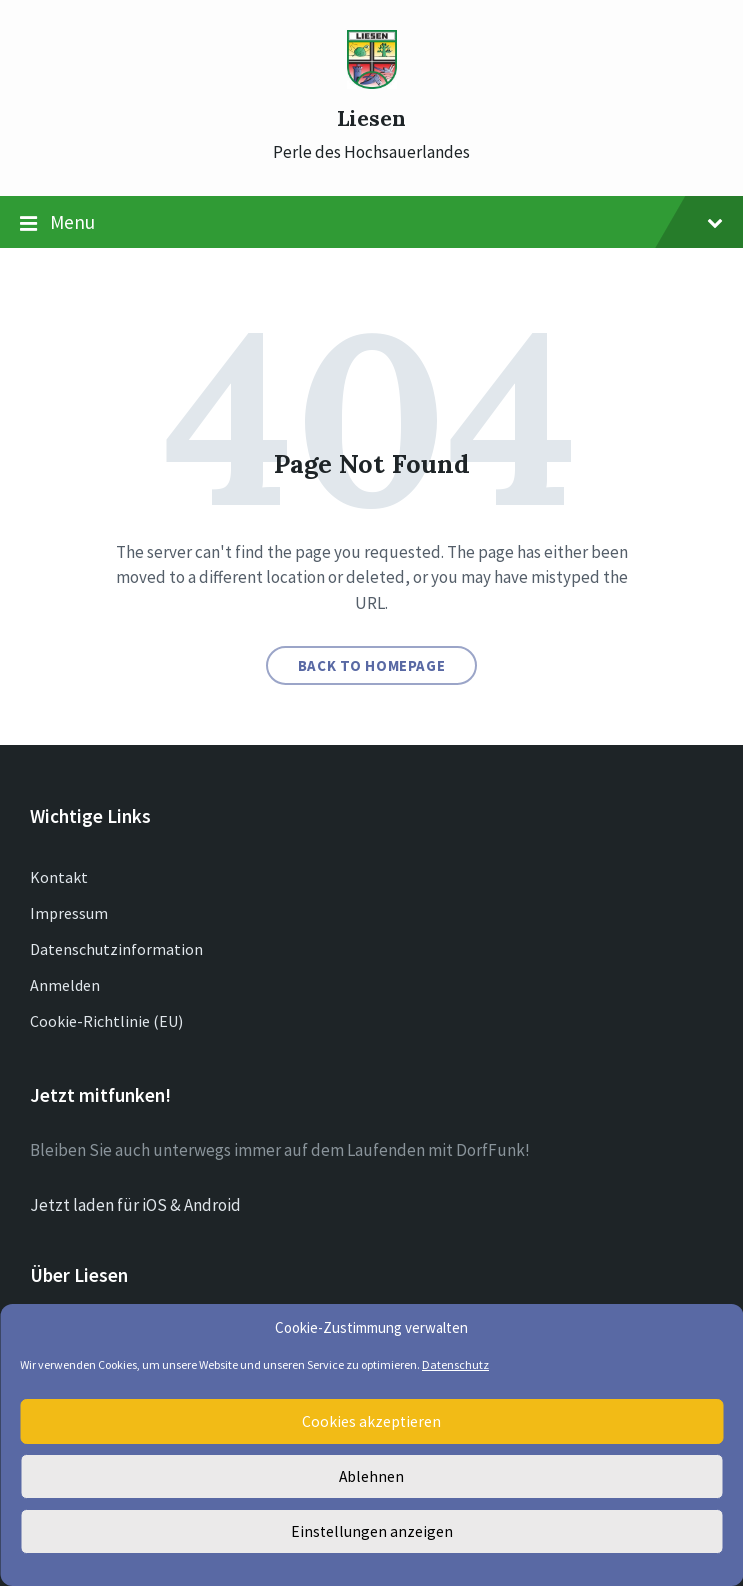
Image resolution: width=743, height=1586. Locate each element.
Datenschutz (455, 1364)
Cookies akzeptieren (372, 1421)
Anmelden (65, 985)
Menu (371, 223)
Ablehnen (371, 1476)
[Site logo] (372, 83)
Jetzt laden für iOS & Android (135, 1205)
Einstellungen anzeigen (372, 1531)
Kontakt (59, 877)
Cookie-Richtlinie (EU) (106, 1021)
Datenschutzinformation (116, 949)
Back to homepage (372, 665)
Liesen (371, 118)
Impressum (69, 913)
